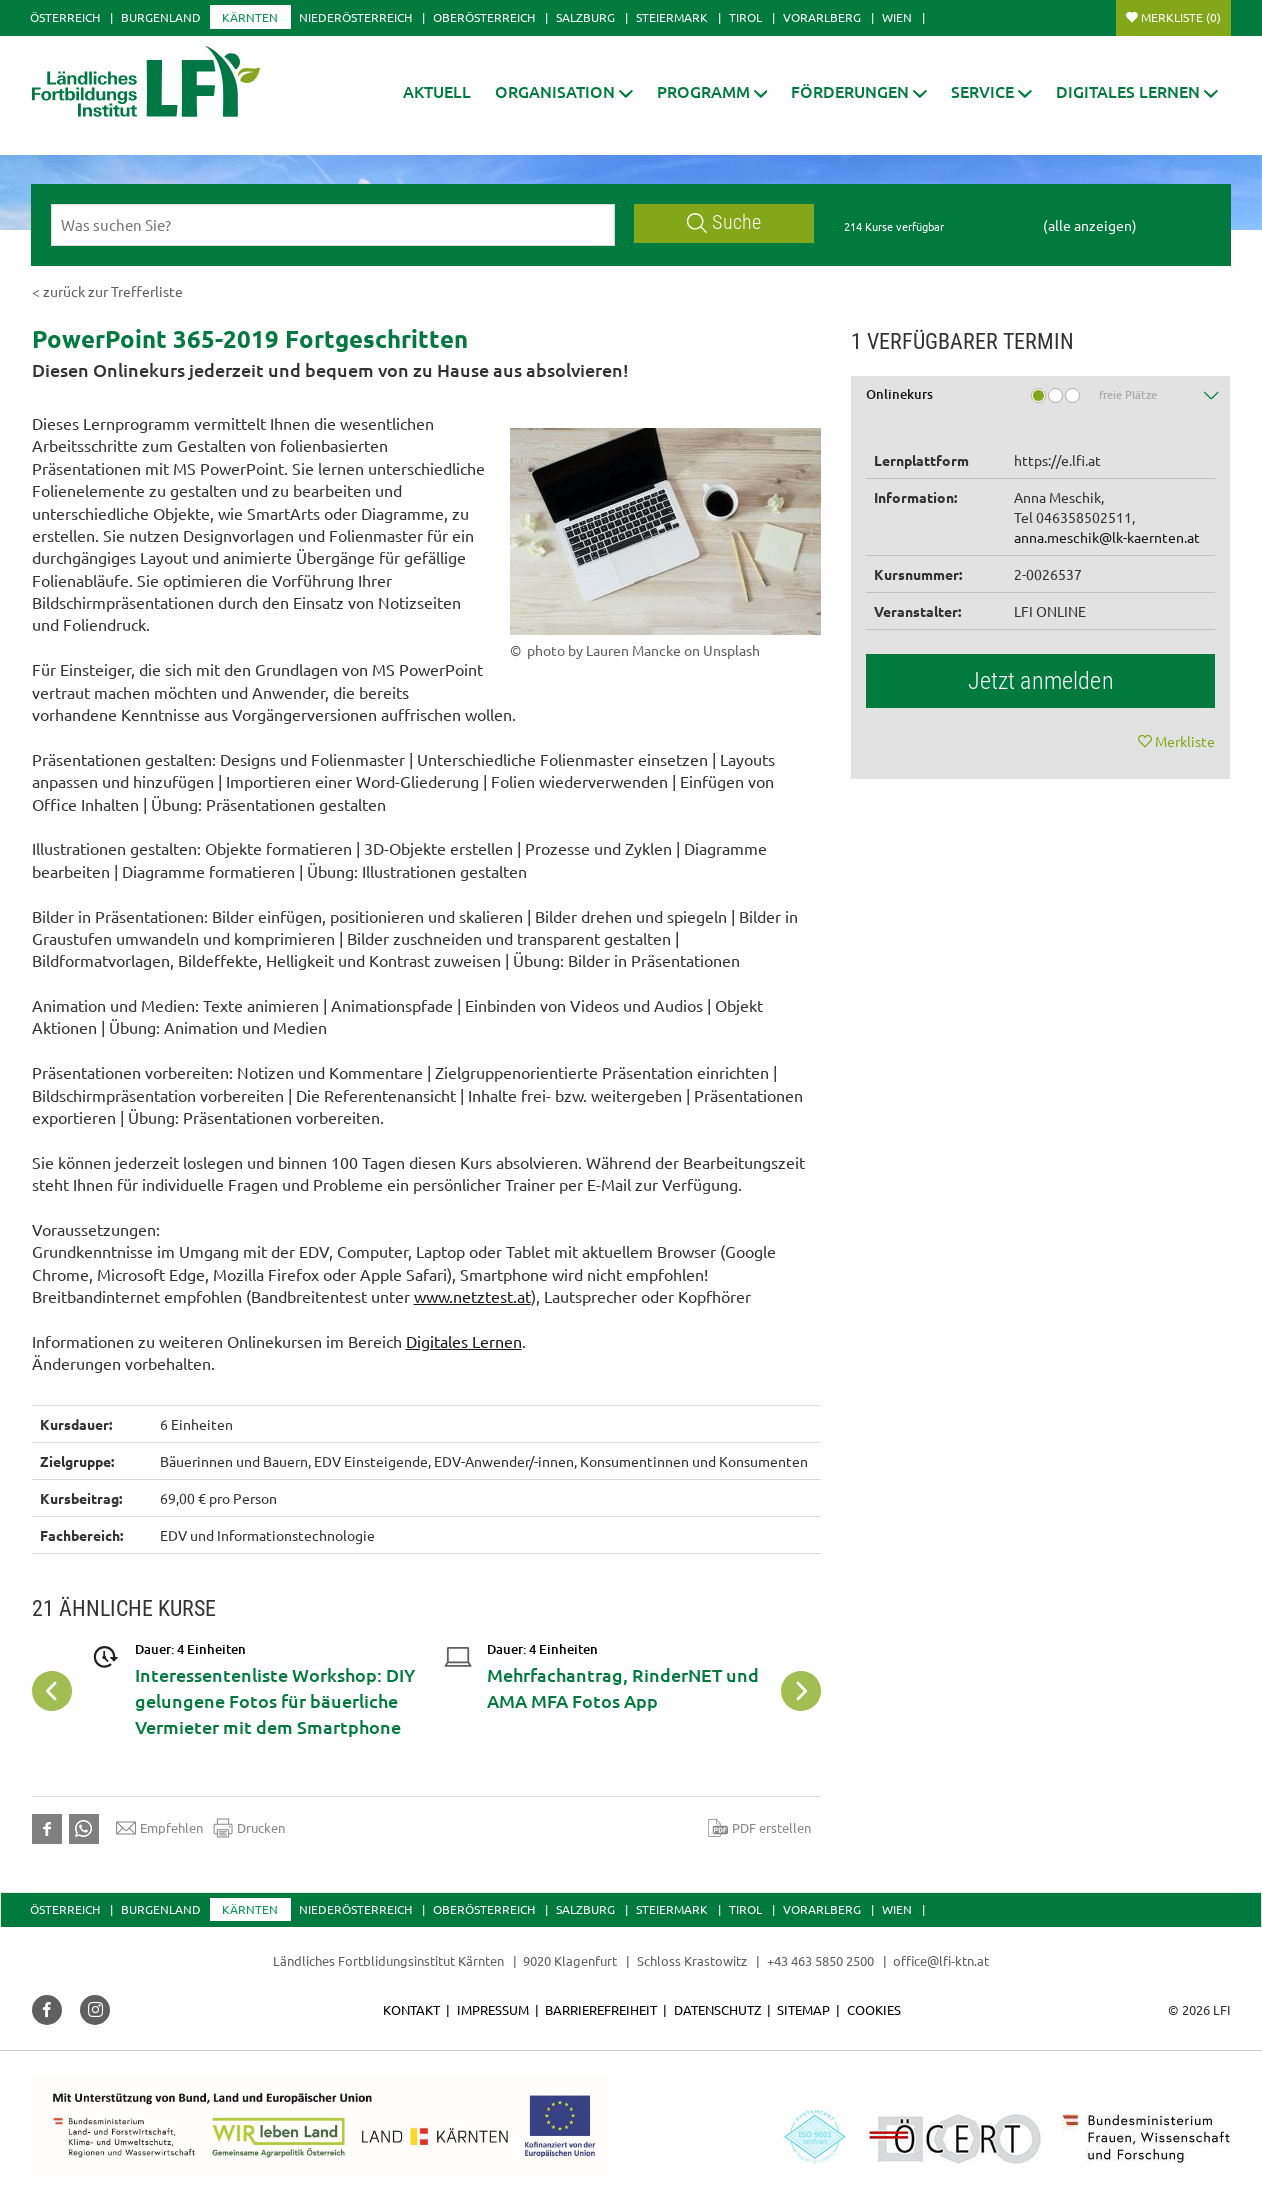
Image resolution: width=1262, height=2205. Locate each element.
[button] (564, 91)
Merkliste (1181, 17)
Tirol (745, 17)
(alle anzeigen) (1090, 225)
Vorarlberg (822, 17)
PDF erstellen (759, 1828)
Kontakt (411, 2009)
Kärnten (250, 17)
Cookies (874, 2009)
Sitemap (803, 2009)
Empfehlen (159, 1828)
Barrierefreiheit (601, 2009)
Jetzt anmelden (1041, 681)
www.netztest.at (472, 1296)
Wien (897, 17)
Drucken (249, 1828)
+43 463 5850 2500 (820, 1960)
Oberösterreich (484, 17)
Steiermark (672, 17)
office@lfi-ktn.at (941, 1960)
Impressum (493, 2009)
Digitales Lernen (464, 1341)
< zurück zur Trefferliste (107, 291)
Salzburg (585, 17)
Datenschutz (717, 2009)
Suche (724, 222)
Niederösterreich (355, 17)
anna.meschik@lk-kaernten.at (1107, 537)
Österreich (65, 17)
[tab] (1041, 401)
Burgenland (161, 17)
